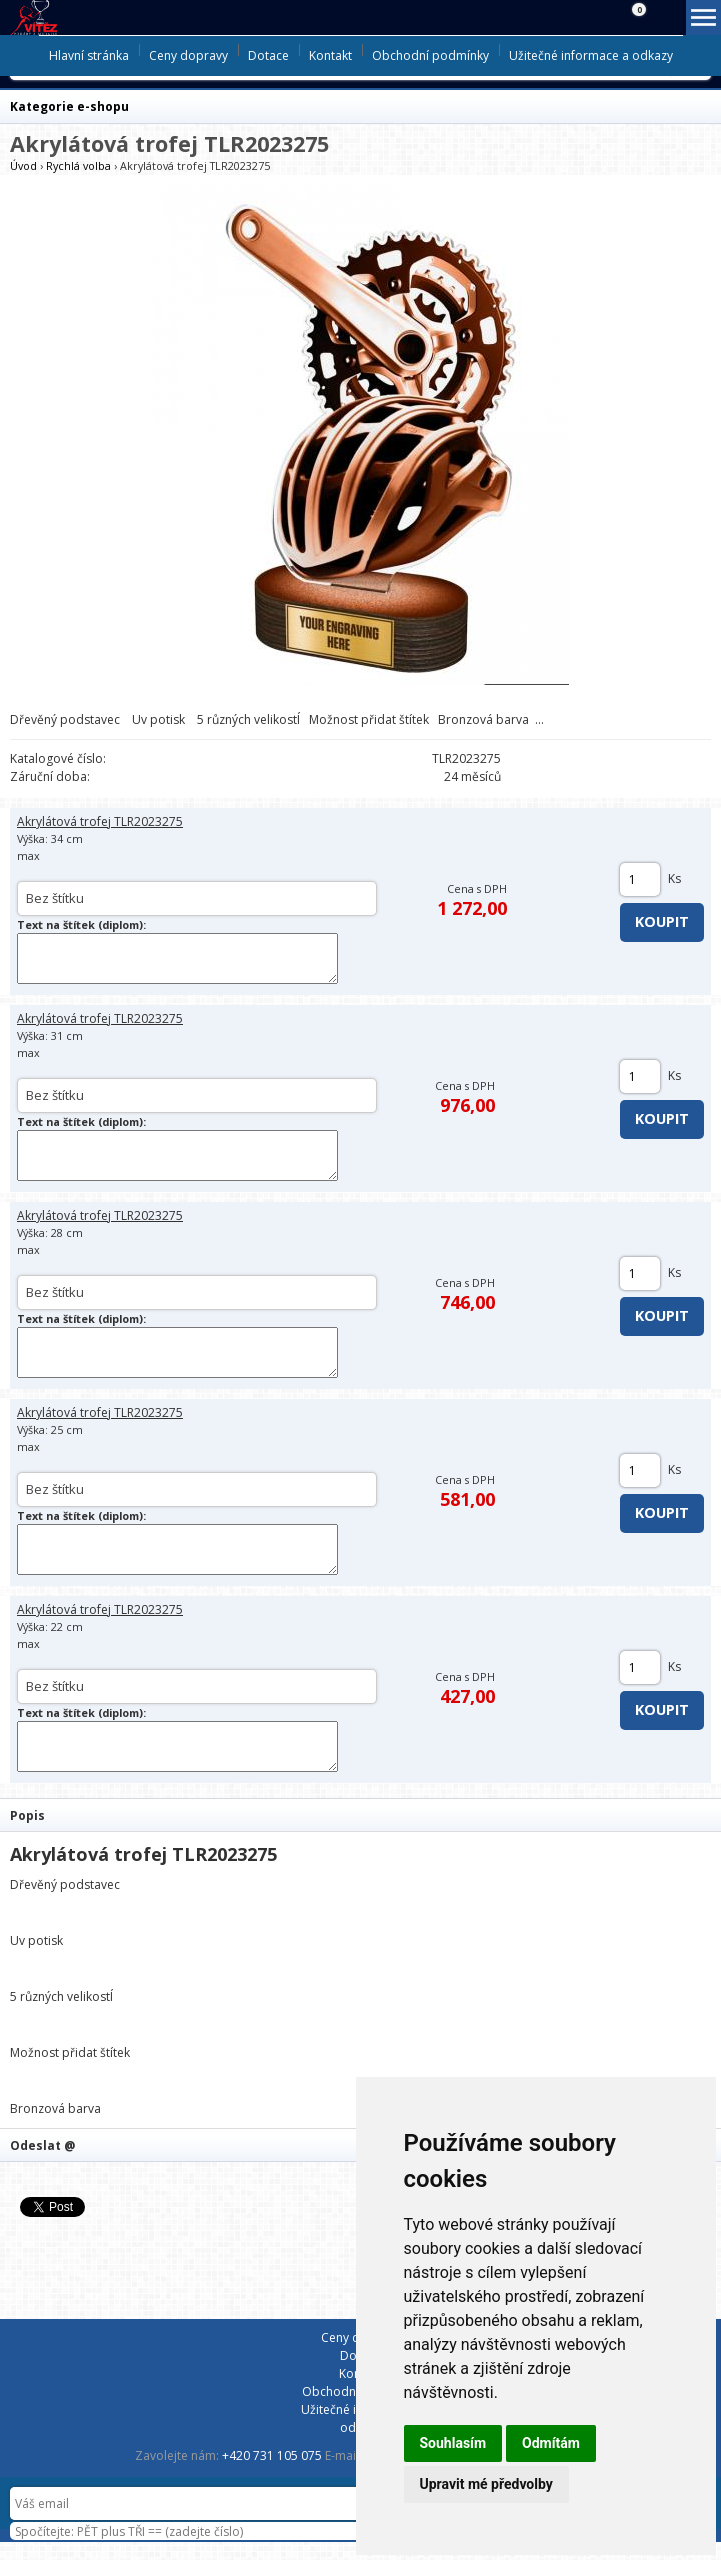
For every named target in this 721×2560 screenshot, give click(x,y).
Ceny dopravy (188, 55)
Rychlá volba (78, 165)
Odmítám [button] (551, 2443)
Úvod (23, 165)
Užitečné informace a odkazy (591, 55)
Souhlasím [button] (453, 2443)
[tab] (360, 1814)
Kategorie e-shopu (69, 106)
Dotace (268, 55)
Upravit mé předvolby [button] (486, 2484)
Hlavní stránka (89, 55)
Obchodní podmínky (430, 55)
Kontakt (330, 55)
